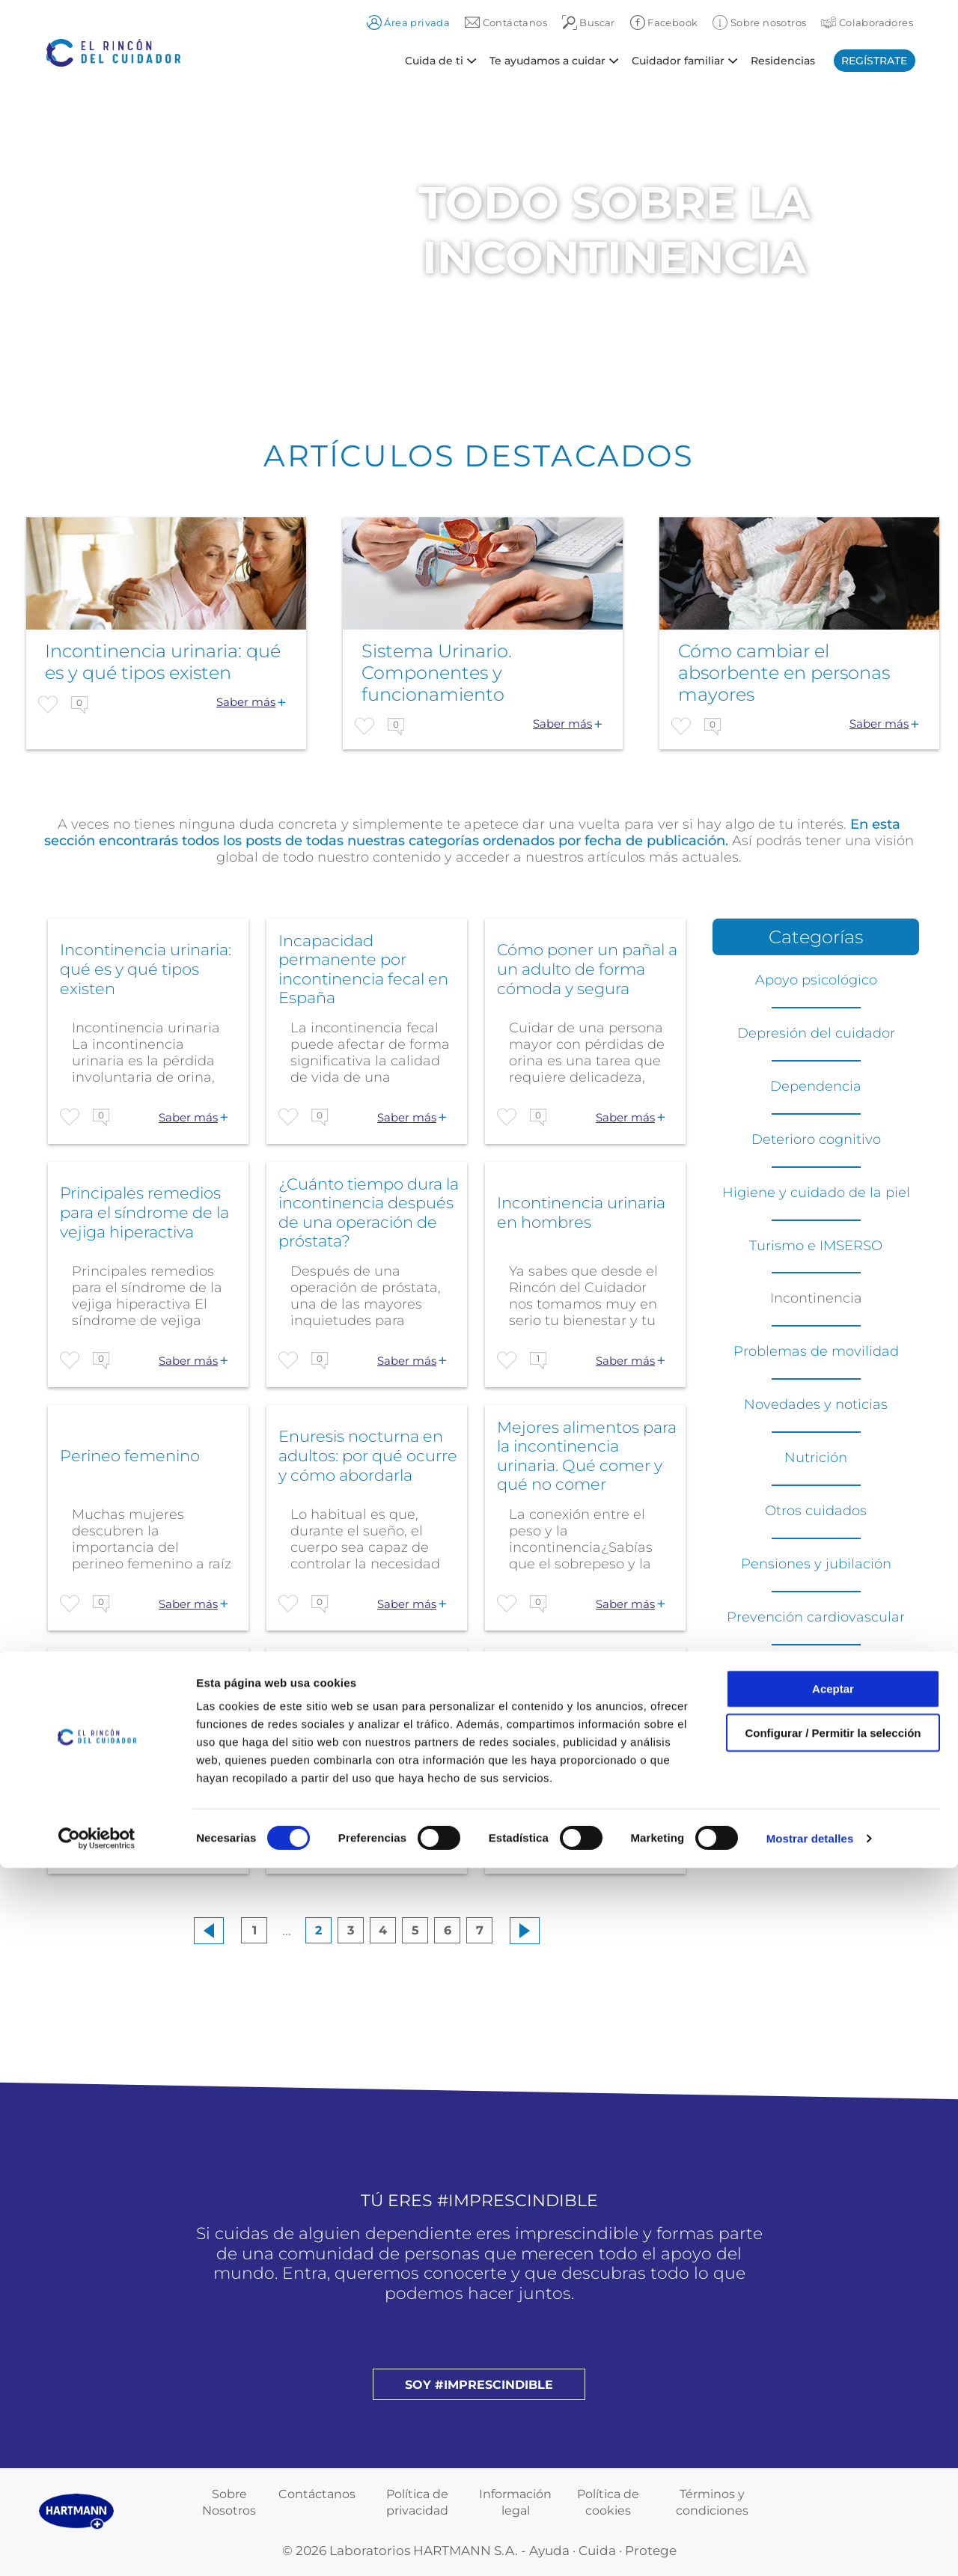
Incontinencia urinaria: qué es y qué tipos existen (145, 968)
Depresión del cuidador (816, 1033)
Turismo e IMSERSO (815, 1245)
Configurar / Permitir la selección (833, 2441)
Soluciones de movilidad (815, 1723)
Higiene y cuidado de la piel (816, 1192)
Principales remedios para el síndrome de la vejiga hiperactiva (144, 1212)
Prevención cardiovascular (816, 1617)
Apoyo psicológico (816, 980)
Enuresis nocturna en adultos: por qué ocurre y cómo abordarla (367, 1455)
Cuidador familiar (678, 60)
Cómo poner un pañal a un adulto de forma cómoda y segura (587, 968)
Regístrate (874, 60)
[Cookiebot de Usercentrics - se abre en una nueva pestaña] (96, 2547)
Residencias (783, 60)
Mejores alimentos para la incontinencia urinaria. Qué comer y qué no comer (587, 1456)
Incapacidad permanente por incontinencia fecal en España (363, 969)
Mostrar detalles (810, 2546)
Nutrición (815, 1457)
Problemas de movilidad (816, 1351)
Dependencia (815, 1086)
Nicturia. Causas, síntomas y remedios (139, 1699)
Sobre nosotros (759, 22)
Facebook (664, 22)
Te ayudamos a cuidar (547, 60)
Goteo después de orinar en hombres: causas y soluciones (572, 1698)
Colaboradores (867, 22)
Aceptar (833, 2396)
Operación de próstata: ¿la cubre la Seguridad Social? (366, 1698)
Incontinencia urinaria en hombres (581, 1212)
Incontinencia (816, 1298)
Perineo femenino (130, 1455)
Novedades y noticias (816, 1404)
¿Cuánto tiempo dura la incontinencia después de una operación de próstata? (368, 1213)
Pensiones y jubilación (816, 1564)
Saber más (245, 702)
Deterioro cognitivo (816, 1139)
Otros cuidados (816, 1510)
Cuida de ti (434, 60)
